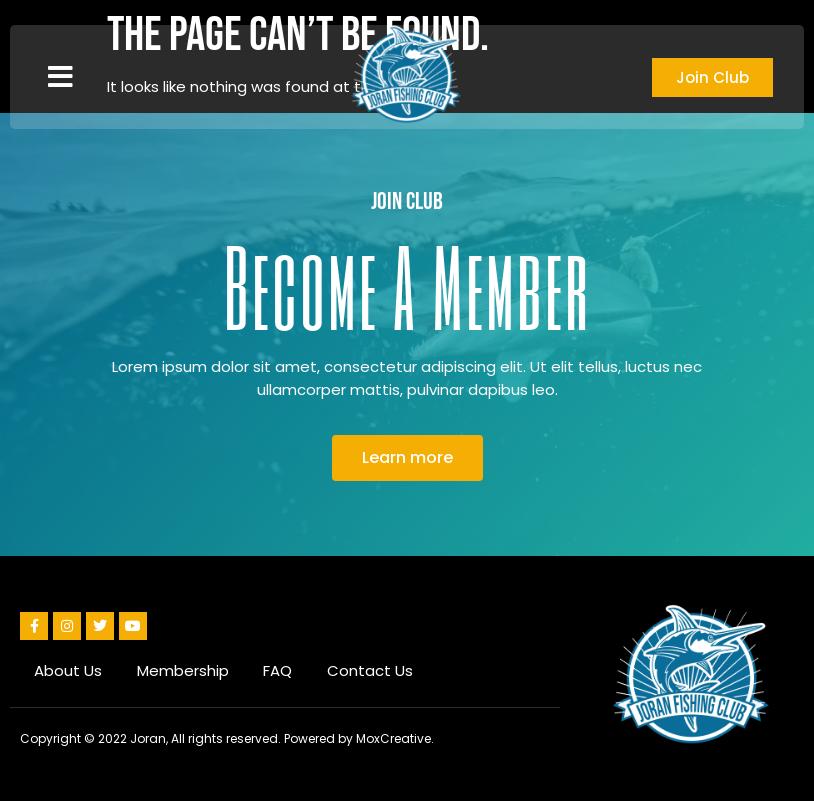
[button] (60, 77)
